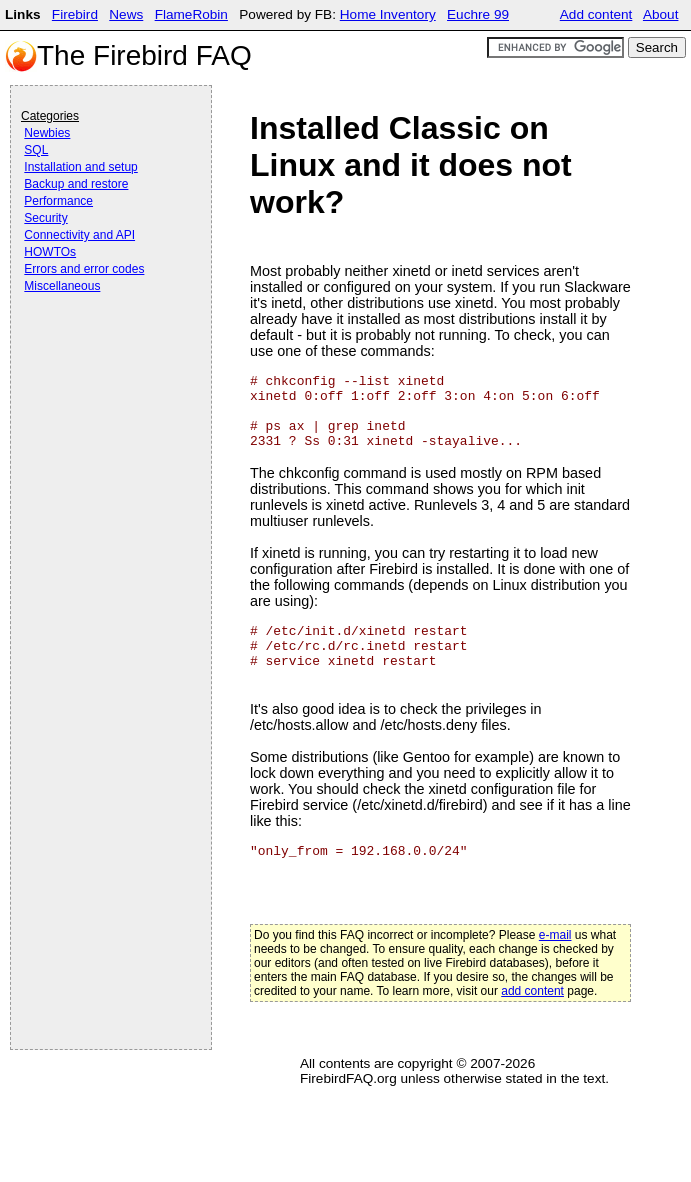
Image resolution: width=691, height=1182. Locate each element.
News (126, 14)
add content (532, 991)
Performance (58, 201)
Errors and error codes (84, 269)
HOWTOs (50, 252)
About (661, 14)
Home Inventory (388, 14)
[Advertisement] (101, 352)
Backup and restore (76, 184)
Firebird (75, 14)
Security (45, 218)
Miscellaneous (62, 286)
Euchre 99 (478, 14)
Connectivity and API (79, 235)
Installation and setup (80, 167)
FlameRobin (191, 14)
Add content (596, 14)
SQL (36, 150)
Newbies (47, 133)
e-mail (555, 935)
